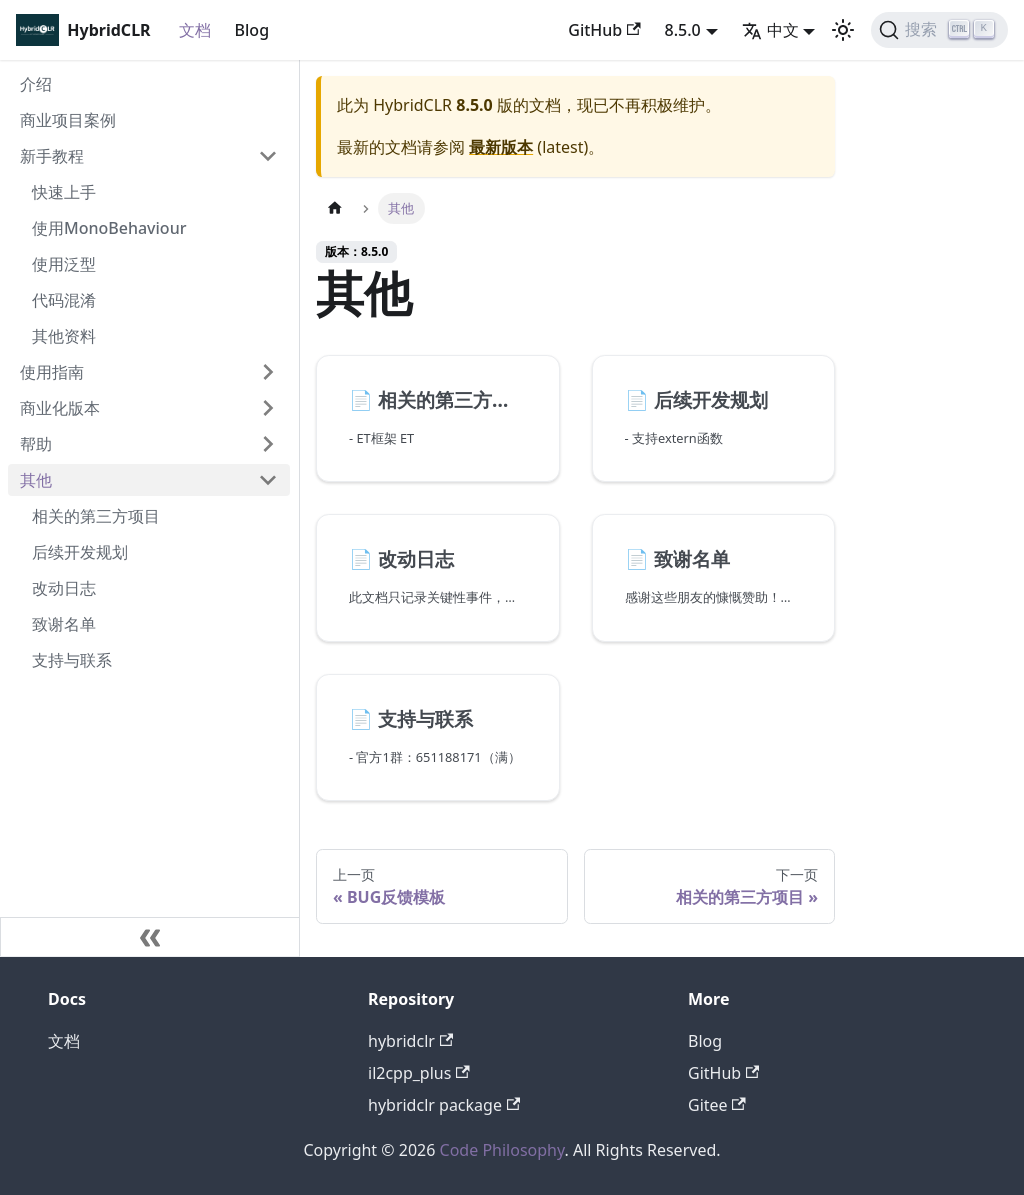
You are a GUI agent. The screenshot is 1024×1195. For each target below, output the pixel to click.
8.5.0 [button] (683, 30)
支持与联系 (72, 660)
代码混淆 (64, 300)
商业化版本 (60, 408)
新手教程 (52, 156)
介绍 (36, 84)
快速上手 (64, 192)
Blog (252, 30)
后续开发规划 (80, 552)
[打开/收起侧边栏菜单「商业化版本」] (268, 408)
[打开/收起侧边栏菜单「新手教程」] (268, 156)
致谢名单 (64, 624)
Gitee (717, 1105)
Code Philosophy (502, 1150)
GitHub (604, 30)
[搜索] (939, 30)
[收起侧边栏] (150, 937)
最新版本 (501, 147)
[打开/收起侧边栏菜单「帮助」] (268, 444)
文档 (195, 30)
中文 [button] (770, 30)
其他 (36, 480)
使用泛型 (64, 264)
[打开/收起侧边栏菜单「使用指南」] (268, 372)
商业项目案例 (68, 120)
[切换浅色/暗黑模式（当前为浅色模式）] (843, 30)
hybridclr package (444, 1105)
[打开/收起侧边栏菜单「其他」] (268, 480)
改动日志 (64, 588)
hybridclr (410, 1041)
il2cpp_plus (419, 1073)
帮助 (36, 444)
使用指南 (52, 372)
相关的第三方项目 (96, 516)
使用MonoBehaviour (109, 228)
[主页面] (335, 208)
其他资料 (64, 336)
